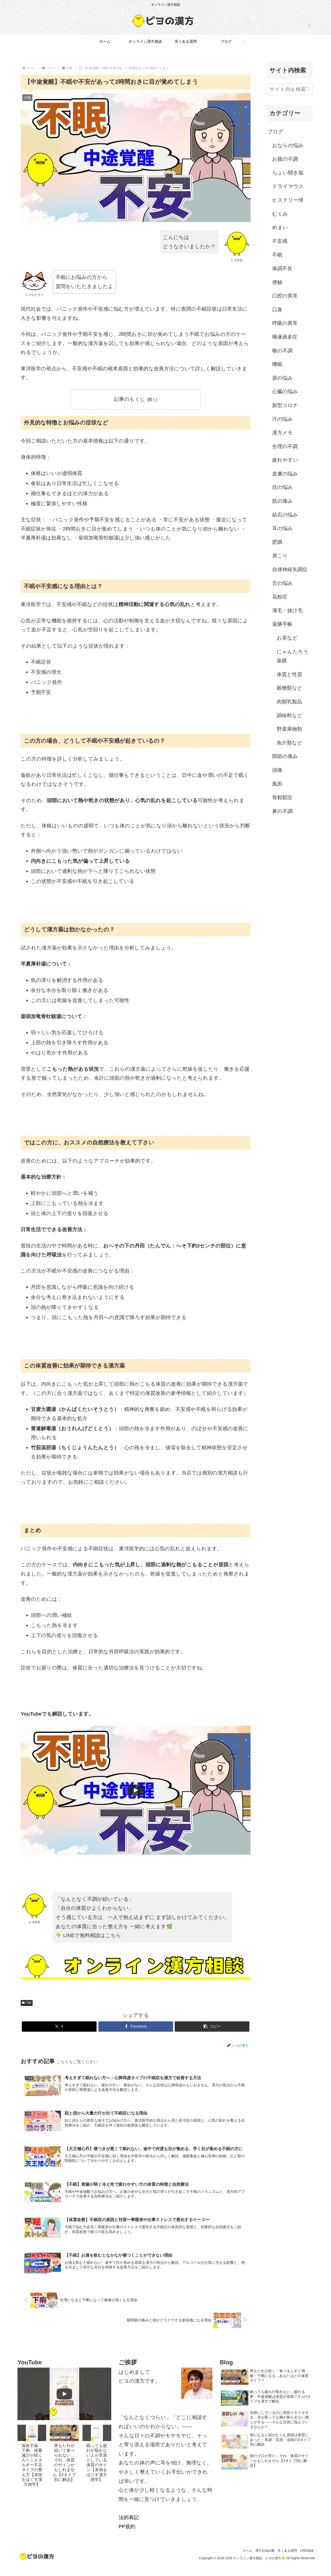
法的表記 (129, 2528)
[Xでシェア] (59, 2026)
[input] (290, 89)
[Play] (135, 1790)
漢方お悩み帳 (260, 2562)
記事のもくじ (129, 399)
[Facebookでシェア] (135, 2026)
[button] (212, 2026)
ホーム (241, 2562)
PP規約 (127, 2538)
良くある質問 (284, 2562)
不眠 (26, 2003)
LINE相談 (306, 2562)
